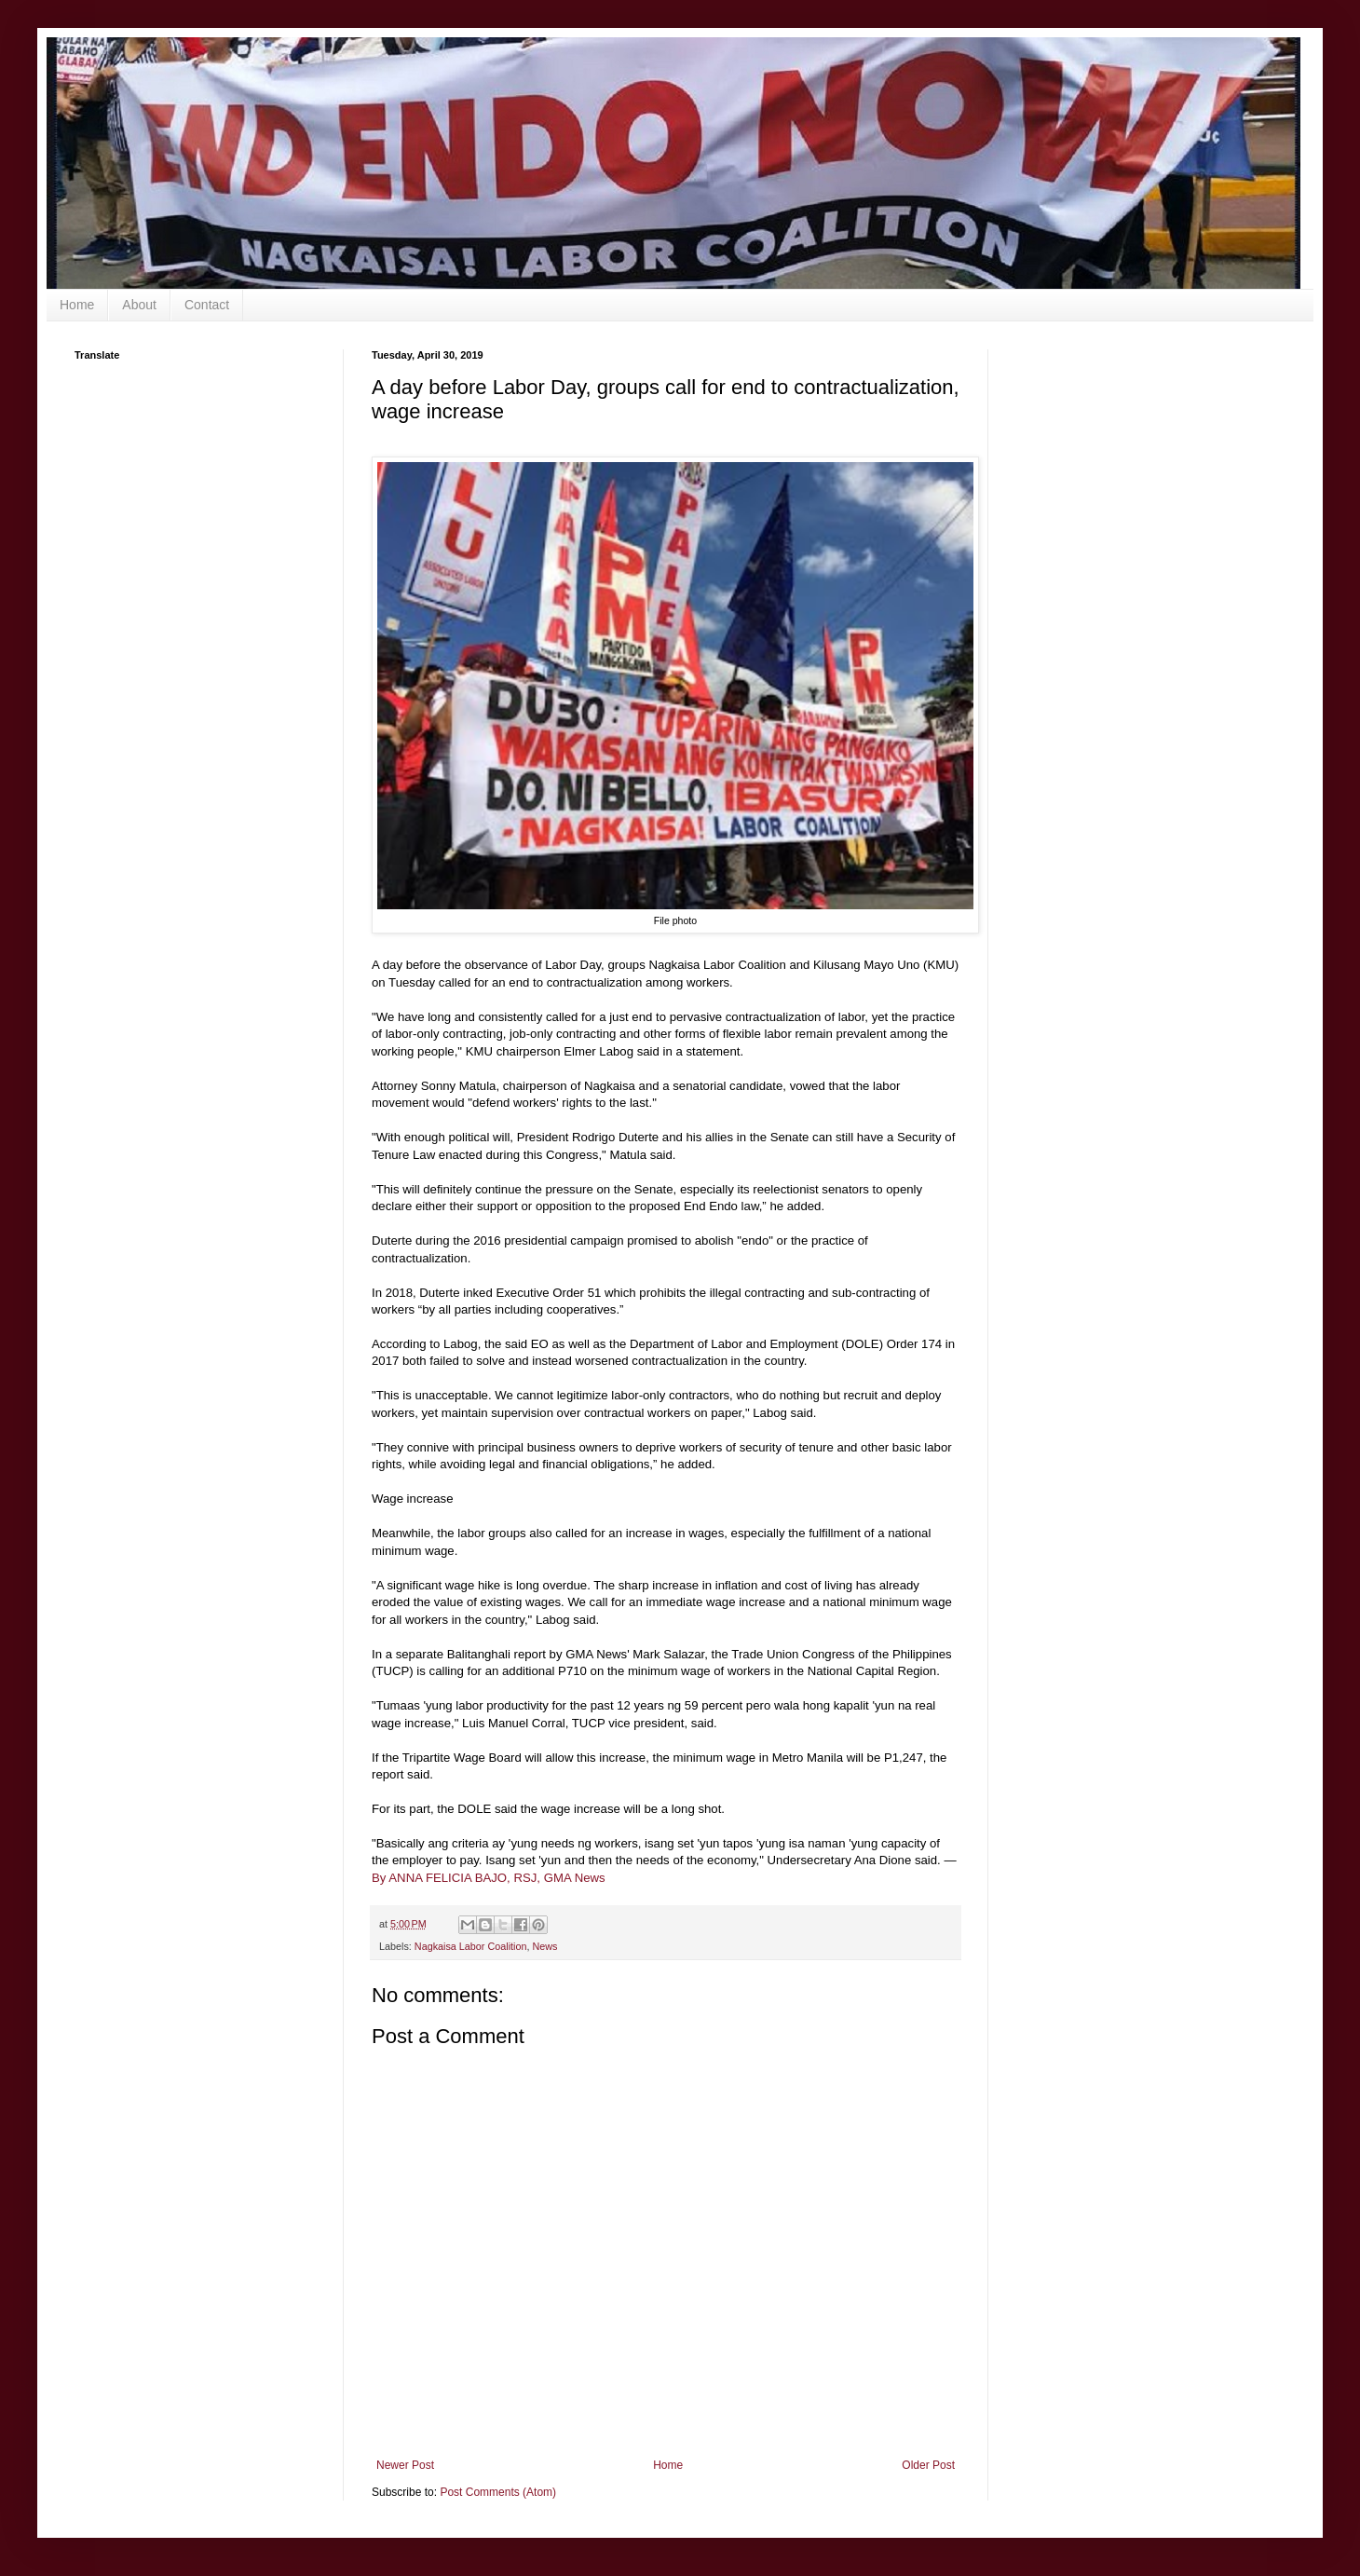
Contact (206, 304)
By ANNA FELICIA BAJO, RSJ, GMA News (488, 1878)
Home (77, 304)
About (139, 304)
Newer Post (405, 2465)
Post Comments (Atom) (498, 2492)
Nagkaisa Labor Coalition (471, 1946)
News (544, 1946)
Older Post (928, 2465)
